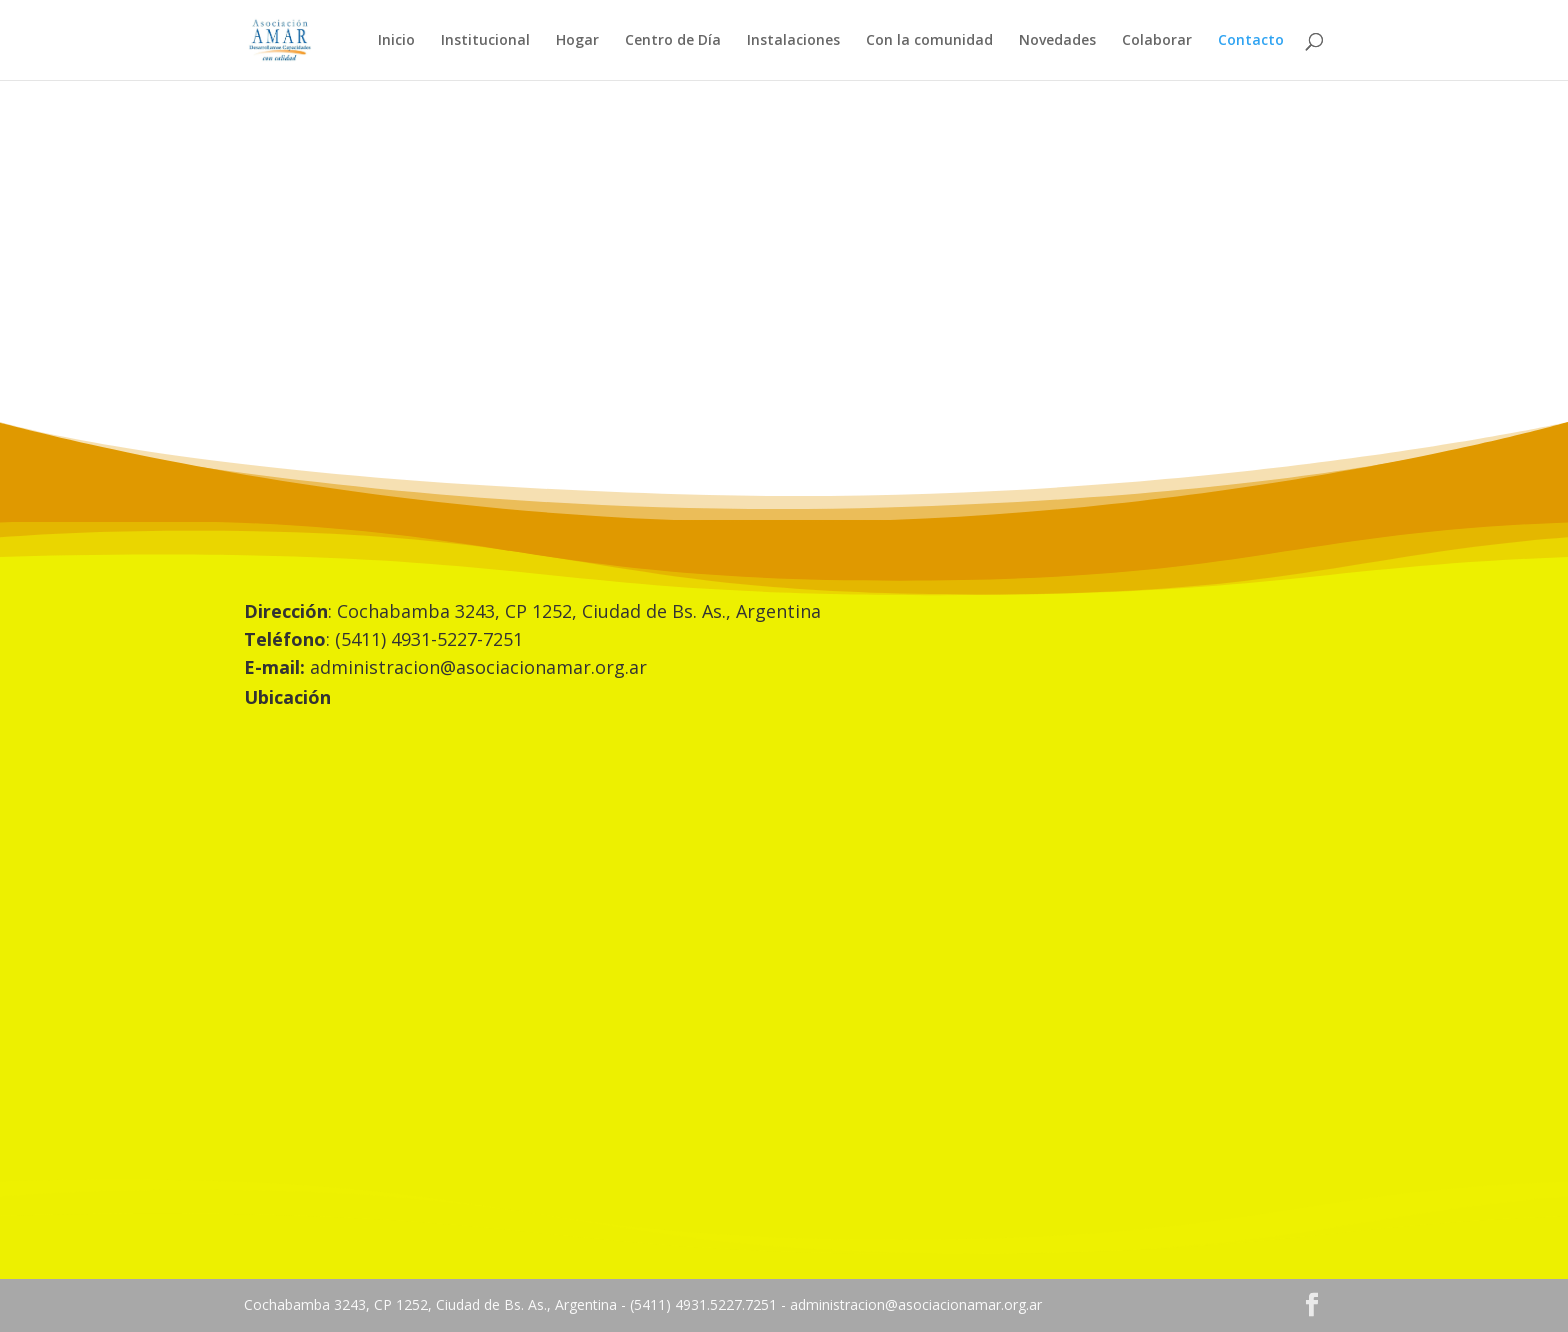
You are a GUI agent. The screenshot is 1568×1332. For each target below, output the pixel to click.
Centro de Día (673, 41)
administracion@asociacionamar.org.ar (478, 667)
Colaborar (1157, 41)
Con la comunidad (929, 41)
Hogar (577, 41)
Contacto (1251, 41)
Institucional (485, 41)
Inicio (396, 41)
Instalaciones (793, 41)
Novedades (1057, 41)
